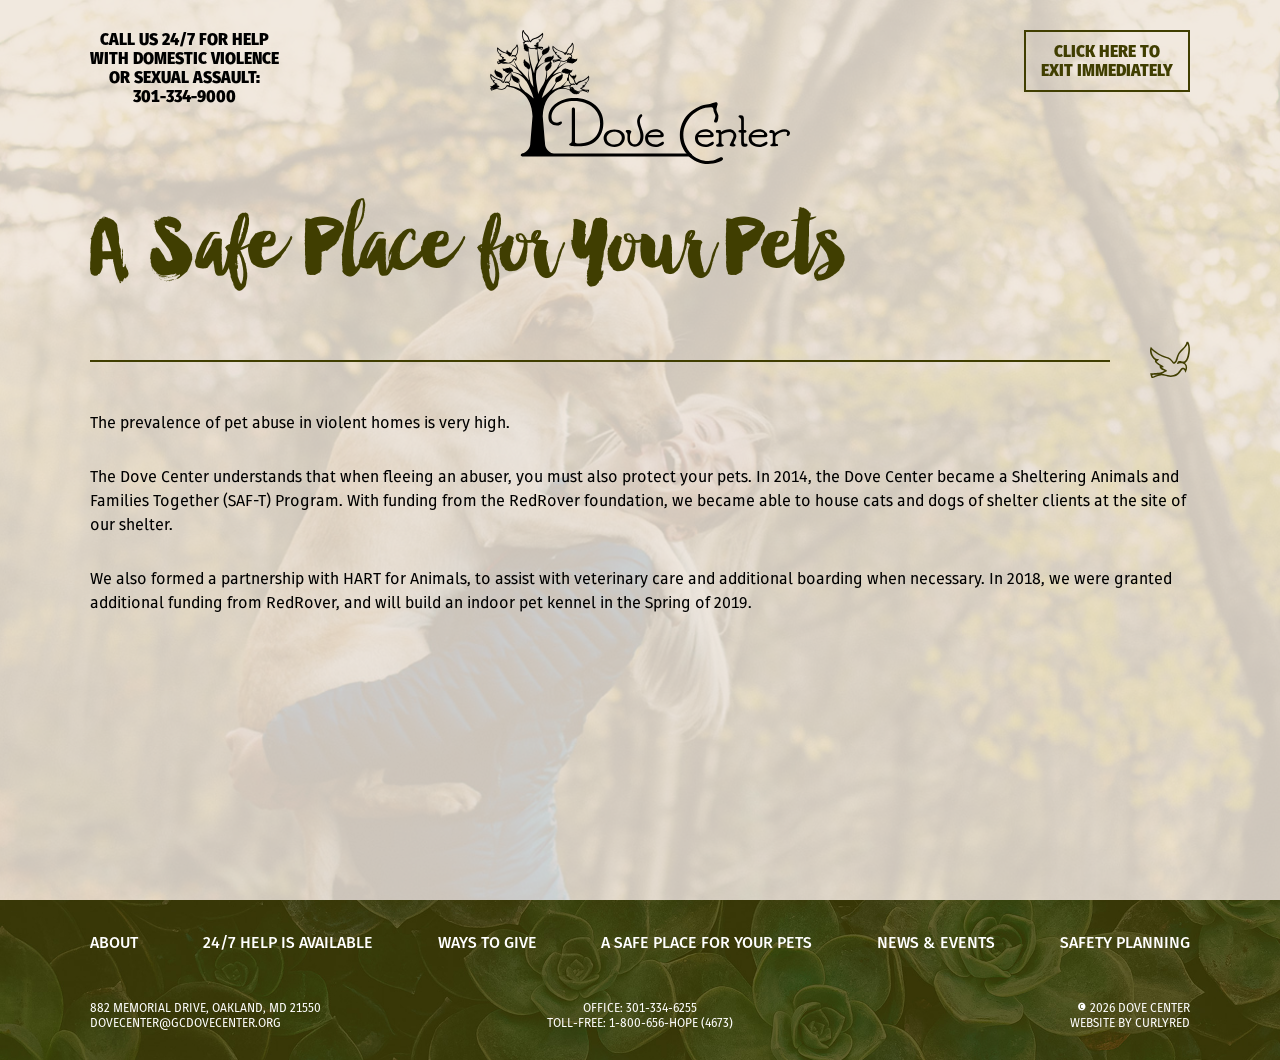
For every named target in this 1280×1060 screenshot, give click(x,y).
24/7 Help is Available (288, 942)
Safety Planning (1125, 942)
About (114, 942)
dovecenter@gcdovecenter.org (185, 1022)
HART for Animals (405, 578)
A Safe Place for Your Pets (706, 942)
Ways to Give (487, 942)
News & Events (936, 942)
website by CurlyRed (1130, 1022)
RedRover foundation (586, 500)
